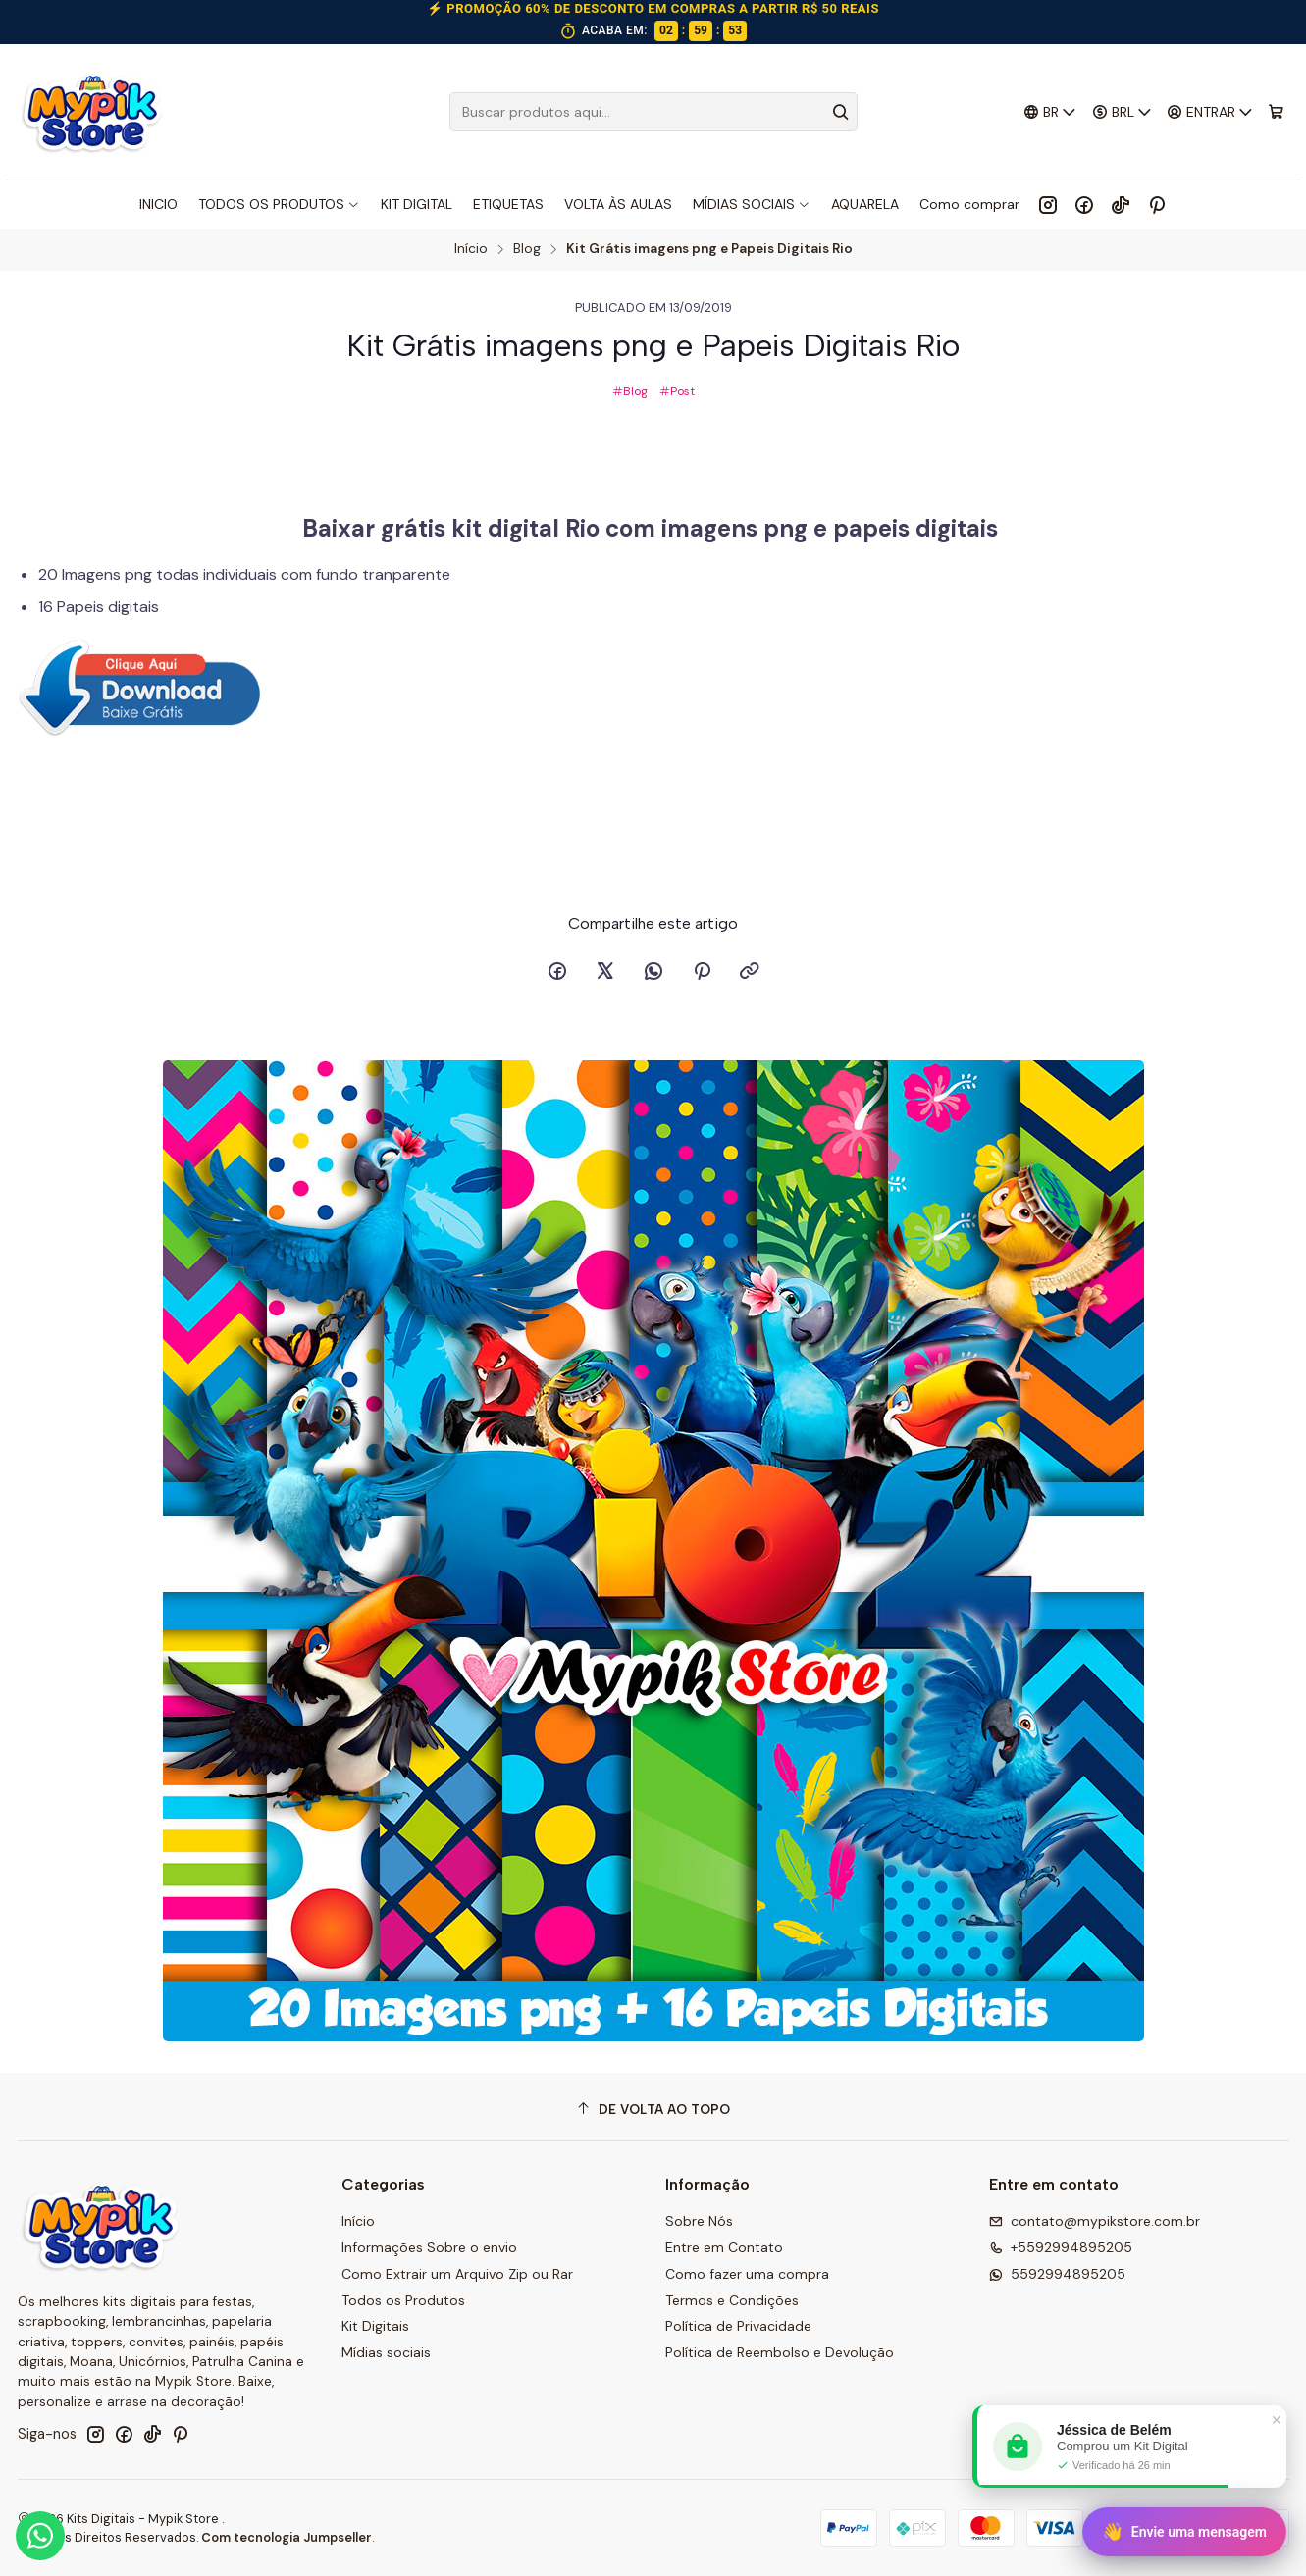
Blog (527, 249)
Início (471, 249)
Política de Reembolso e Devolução (779, 2352)
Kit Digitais (375, 2326)
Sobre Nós (699, 2221)
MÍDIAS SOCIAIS (751, 204)
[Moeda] (1121, 112)
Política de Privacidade (738, 2326)
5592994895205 (1057, 2274)
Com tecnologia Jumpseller (286, 2537)
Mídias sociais (386, 2352)
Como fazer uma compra (747, 2274)
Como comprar (969, 204)
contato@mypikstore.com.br (1094, 2221)
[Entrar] (1210, 112)
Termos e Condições (732, 2300)
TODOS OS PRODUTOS (279, 204)
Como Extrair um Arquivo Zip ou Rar (457, 2274)
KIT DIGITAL (416, 204)
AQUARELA (865, 204)
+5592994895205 (1060, 2247)
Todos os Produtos (403, 2300)
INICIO (158, 204)
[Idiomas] (1050, 112)
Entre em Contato (724, 2247)
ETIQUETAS (508, 204)
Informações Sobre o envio (429, 2247)
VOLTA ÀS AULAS (618, 204)
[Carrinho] (1276, 112)
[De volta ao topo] (653, 2109)
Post (677, 391)
